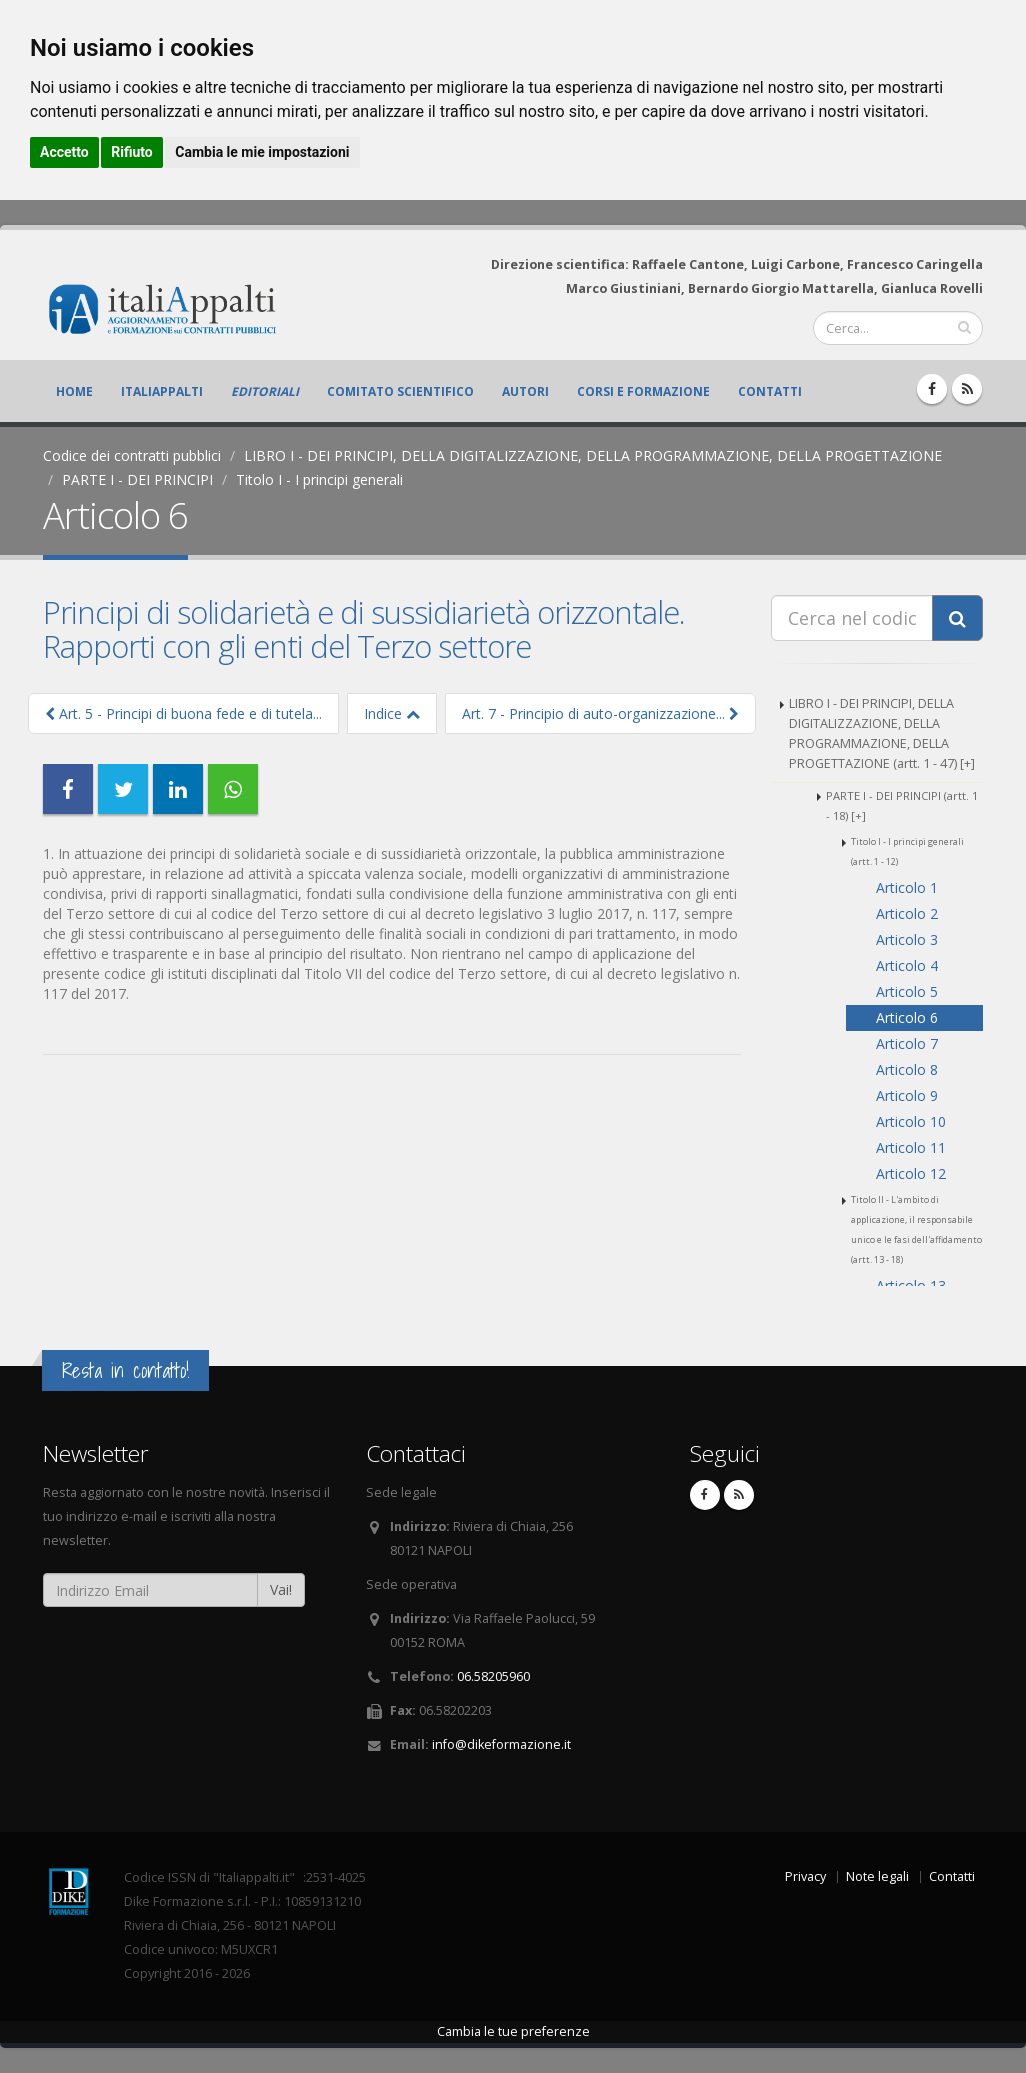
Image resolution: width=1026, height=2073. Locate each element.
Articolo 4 (907, 965)
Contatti (770, 391)
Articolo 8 (907, 1069)
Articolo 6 (907, 1017)
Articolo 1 (907, 887)
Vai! (281, 1589)
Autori (525, 391)
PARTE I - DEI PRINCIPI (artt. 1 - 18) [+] (902, 805)
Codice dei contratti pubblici (132, 455)
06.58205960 (493, 1676)
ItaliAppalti (162, 391)
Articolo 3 (907, 939)
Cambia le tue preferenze (513, 2031)
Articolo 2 (907, 913)
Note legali (877, 1876)
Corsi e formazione (643, 391)
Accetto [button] (64, 152)
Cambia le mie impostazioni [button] (262, 152)
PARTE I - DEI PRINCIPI (137, 479)
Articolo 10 (911, 1121)
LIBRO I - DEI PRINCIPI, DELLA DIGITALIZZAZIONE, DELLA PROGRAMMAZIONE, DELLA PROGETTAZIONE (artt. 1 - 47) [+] (882, 733)
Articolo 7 (907, 1043)
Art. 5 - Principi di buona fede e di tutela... (183, 713)
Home (74, 391)
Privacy (805, 1876)
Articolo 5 (907, 991)
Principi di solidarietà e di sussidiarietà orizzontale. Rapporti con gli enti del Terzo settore (364, 629)
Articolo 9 (907, 1095)
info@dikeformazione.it (501, 1744)
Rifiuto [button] (132, 152)
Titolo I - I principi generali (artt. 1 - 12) (907, 851)
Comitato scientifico (400, 391)
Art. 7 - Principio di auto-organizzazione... (600, 713)
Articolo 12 (911, 1173)
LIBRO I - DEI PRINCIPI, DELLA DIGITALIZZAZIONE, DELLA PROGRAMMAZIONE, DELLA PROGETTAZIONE (593, 455)
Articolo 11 (911, 1147)
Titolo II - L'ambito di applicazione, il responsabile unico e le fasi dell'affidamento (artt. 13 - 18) (916, 1229)
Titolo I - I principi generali (319, 479)
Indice (392, 713)
